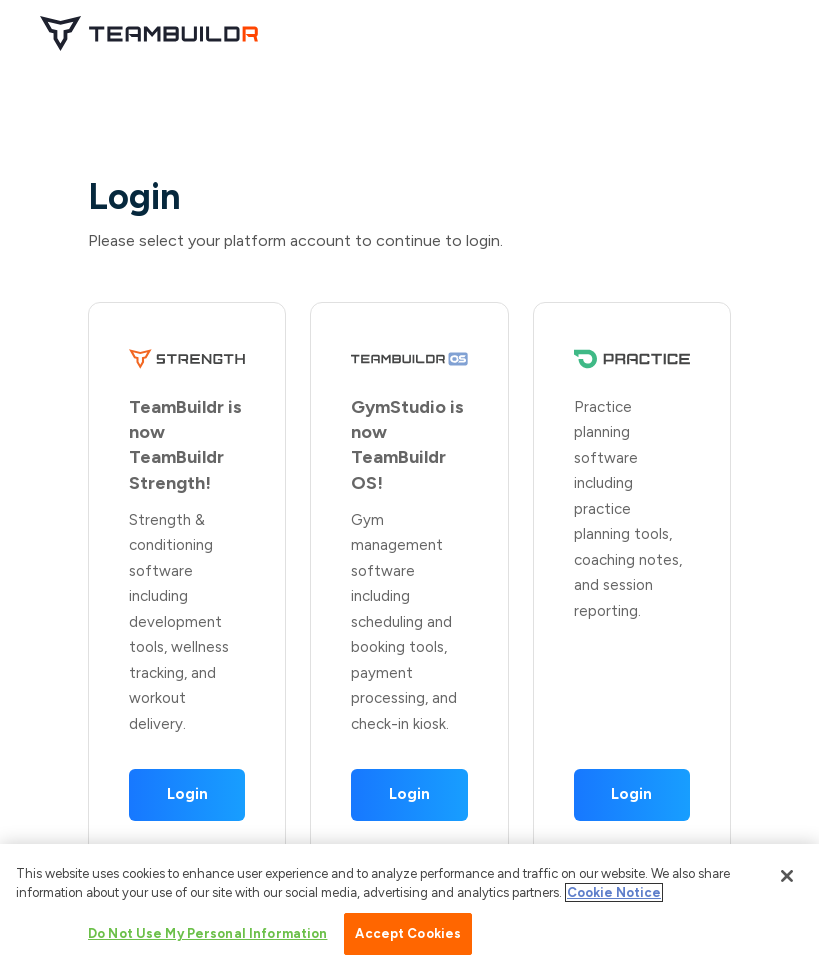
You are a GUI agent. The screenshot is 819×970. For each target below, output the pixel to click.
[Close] (787, 880)
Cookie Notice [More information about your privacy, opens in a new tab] (614, 896)
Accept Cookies (408, 937)
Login (187, 794)
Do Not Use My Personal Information (207, 937)
